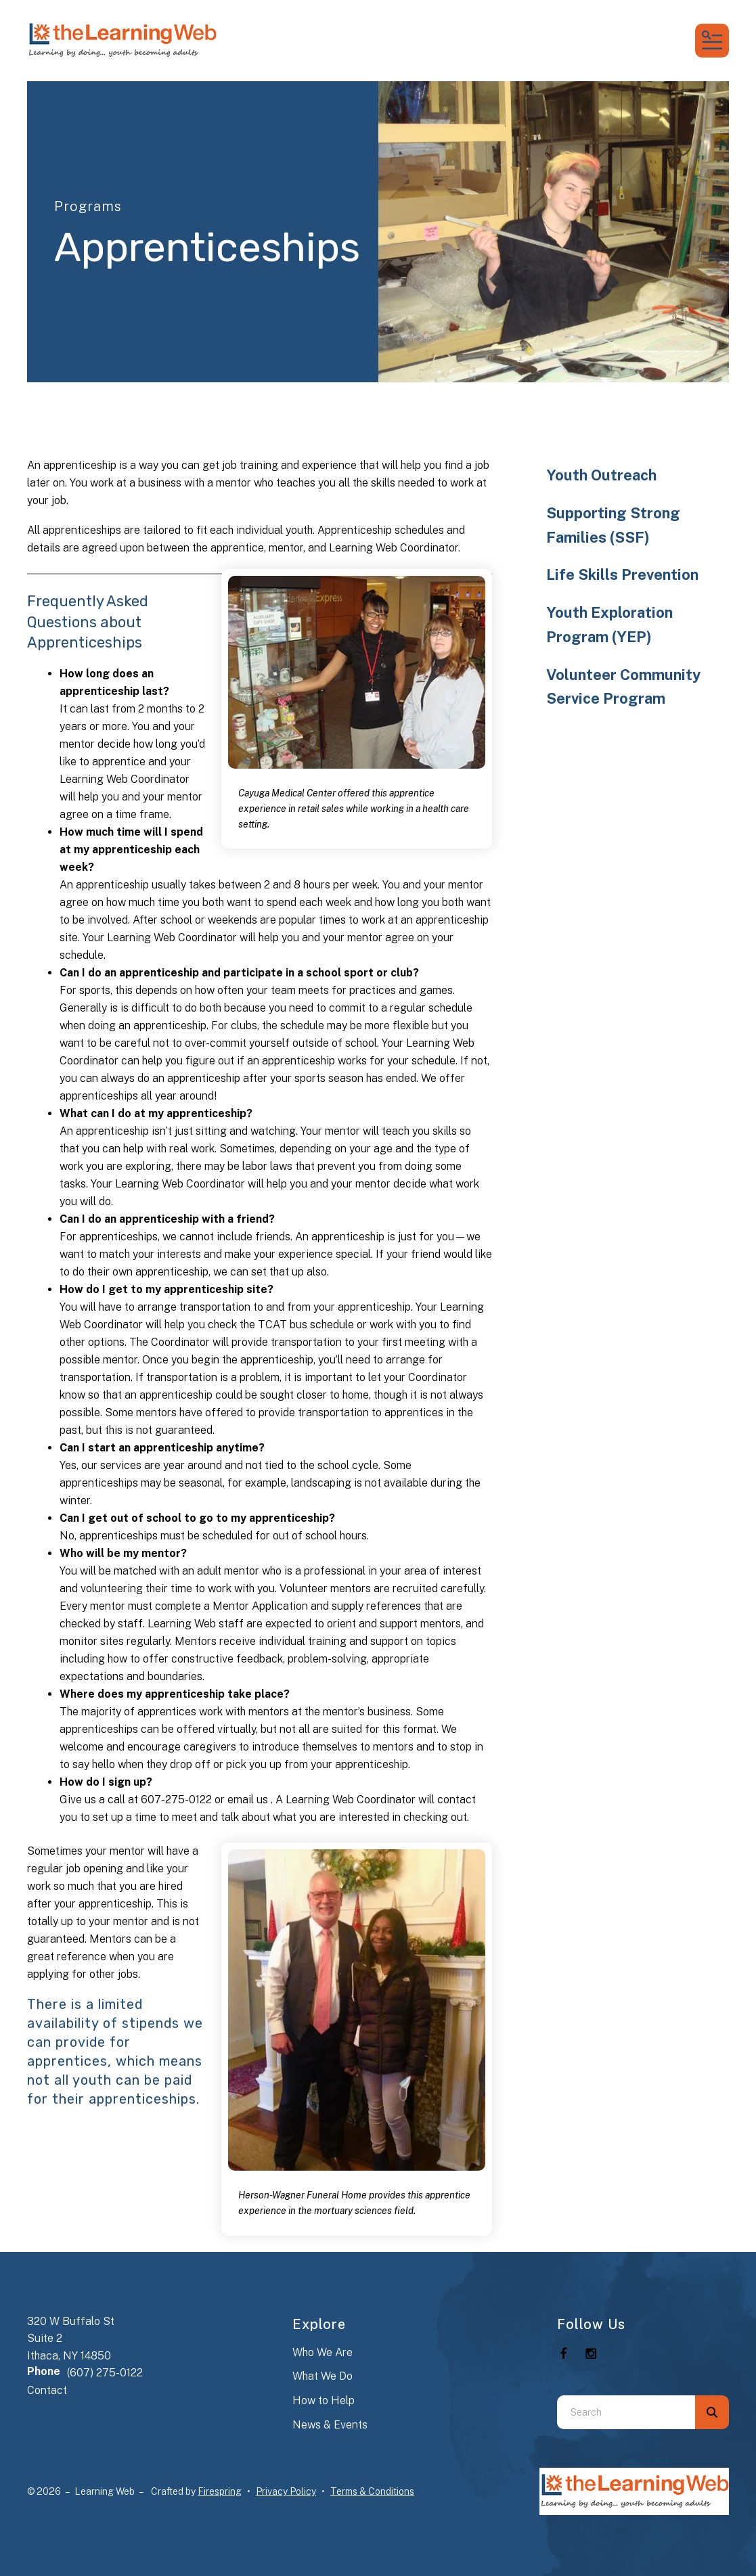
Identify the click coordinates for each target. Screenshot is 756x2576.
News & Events (330, 2424)
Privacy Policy (286, 2491)
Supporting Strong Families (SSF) (613, 525)
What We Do (322, 2376)
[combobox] (626, 2412)
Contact (47, 2390)
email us (249, 1799)
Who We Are (322, 2352)
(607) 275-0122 (105, 2372)
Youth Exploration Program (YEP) (609, 625)
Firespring (220, 2491)
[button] (712, 41)
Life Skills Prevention (622, 574)
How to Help (323, 2400)
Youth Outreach (601, 475)
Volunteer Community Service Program (623, 687)
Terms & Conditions (372, 2491)
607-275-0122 (176, 1799)
